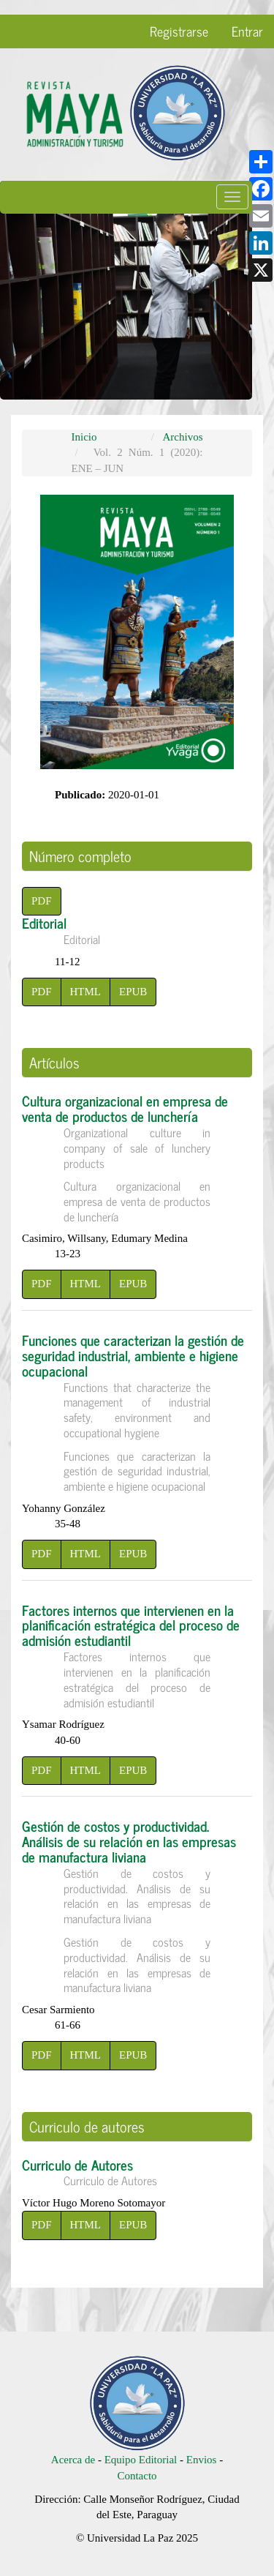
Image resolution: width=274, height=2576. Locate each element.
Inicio (84, 437)
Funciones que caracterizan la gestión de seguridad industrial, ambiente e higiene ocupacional (137, 1410)
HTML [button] (86, 991)
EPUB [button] (133, 991)
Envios (202, 2459)
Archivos (183, 437)
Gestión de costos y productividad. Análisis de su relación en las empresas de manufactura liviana (137, 1904)
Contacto (136, 2476)
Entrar (247, 31)
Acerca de (73, 2459)
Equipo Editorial (141, 2459)
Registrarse (179, 31)
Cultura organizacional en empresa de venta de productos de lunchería (137, 1156)
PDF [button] (41, 901)
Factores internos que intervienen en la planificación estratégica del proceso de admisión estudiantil (137, 1654)
